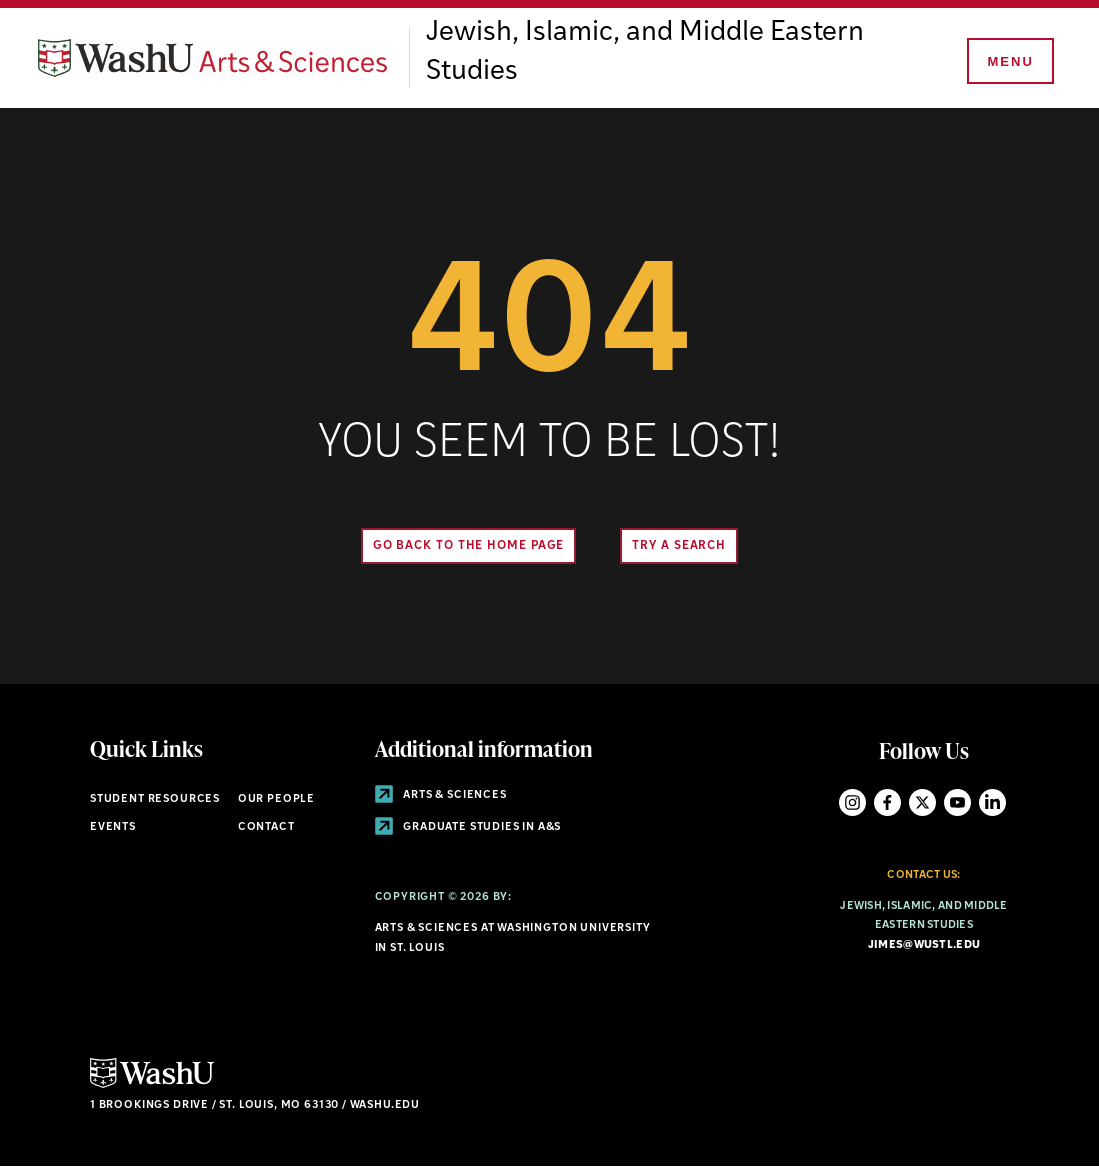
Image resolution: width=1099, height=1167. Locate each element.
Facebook (887, 802)
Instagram (852, 802)
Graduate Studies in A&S (468, 827)
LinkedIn (992, 802)
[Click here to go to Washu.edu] (152, 1085)
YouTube (957, 802)
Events (113, 827)
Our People (276, 799)
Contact (266, 827)
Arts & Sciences (441, 795)
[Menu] (1009, 62)
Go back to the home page (469, 546)
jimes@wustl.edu (924, 945)
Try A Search (679, 546)
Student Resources (155, 799)
